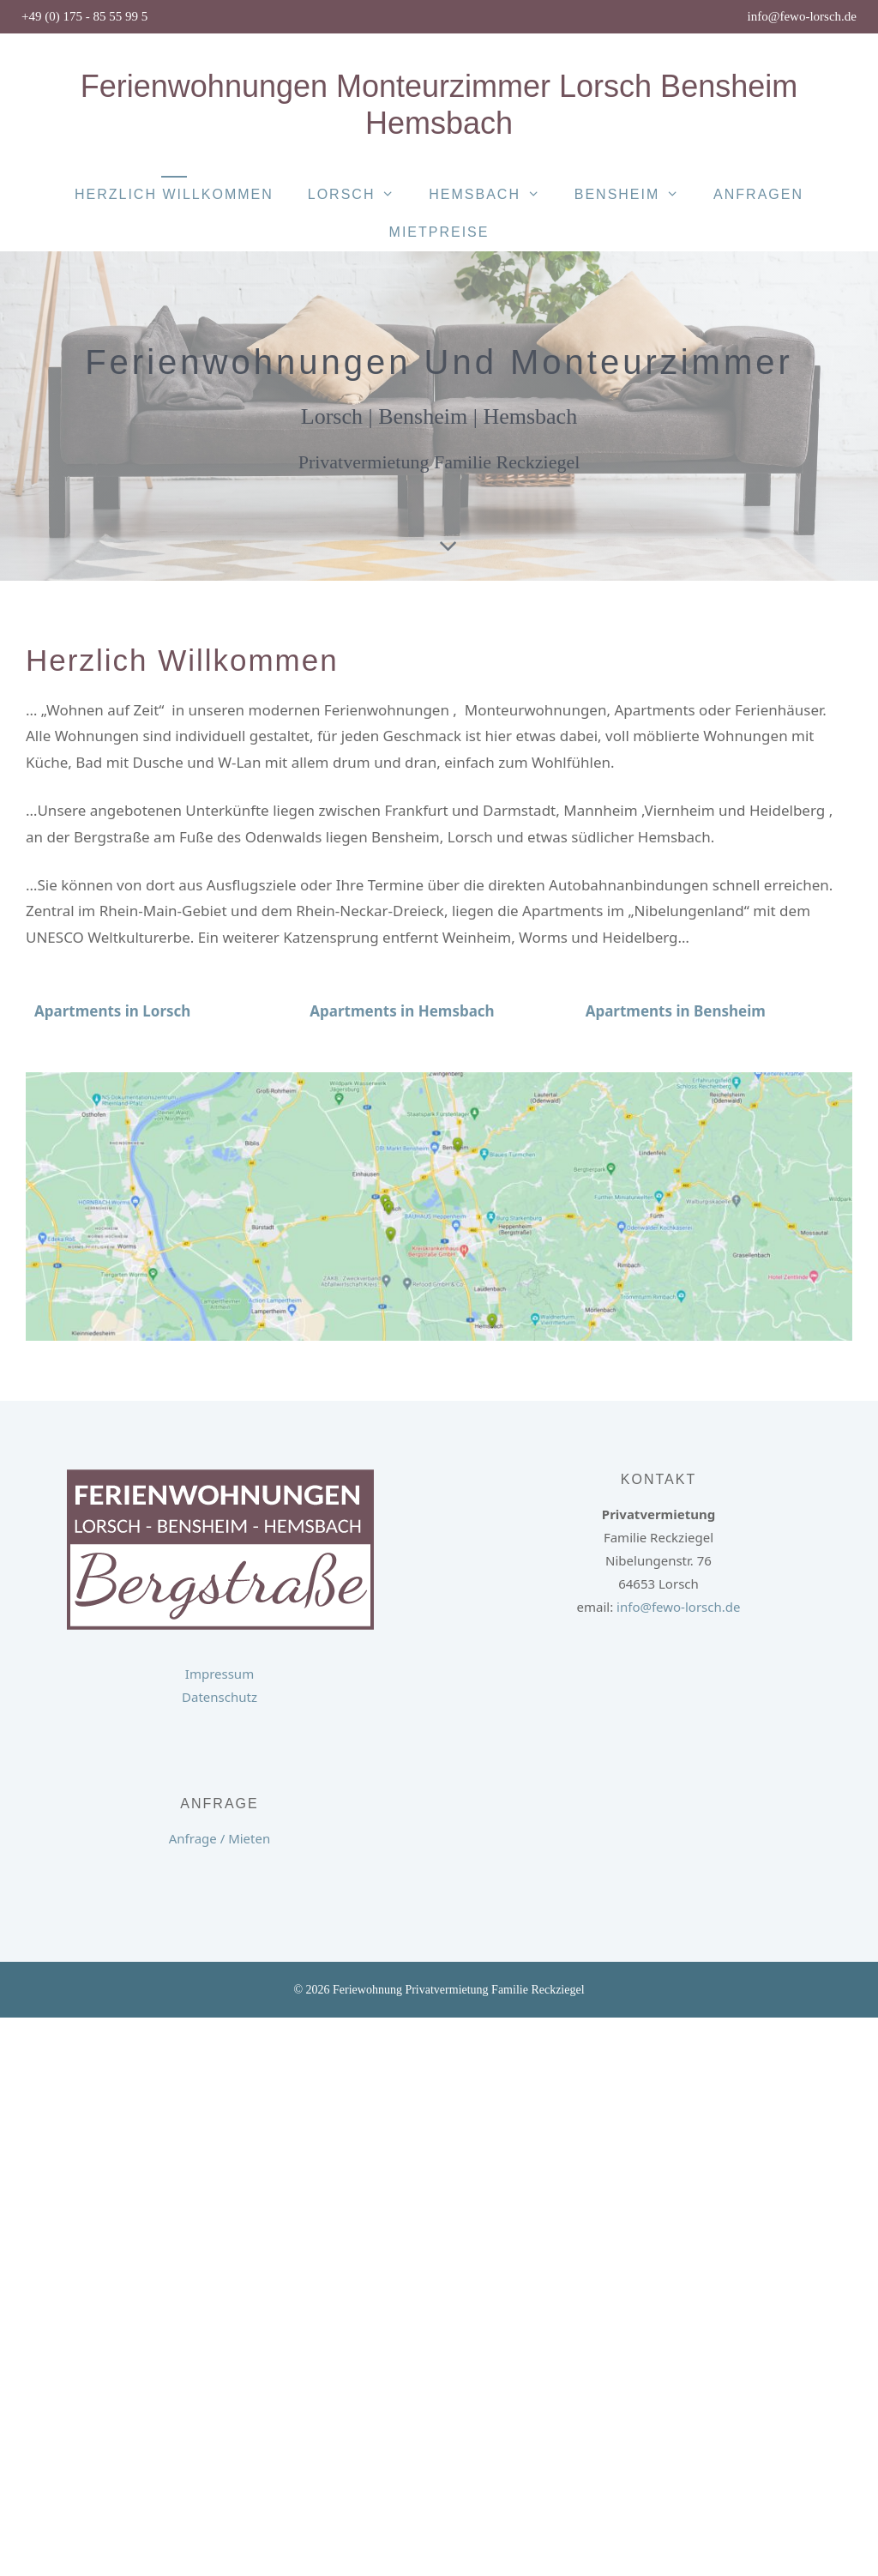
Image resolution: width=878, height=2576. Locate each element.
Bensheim (635, 195)
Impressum (219, 1673)
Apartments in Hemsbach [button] (402, 1011)
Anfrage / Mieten (219, 1838)
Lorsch (360, 195)
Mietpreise (439, 232)
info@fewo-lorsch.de (802, 16)
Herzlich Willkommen (174, 194)
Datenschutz (219, 1696)
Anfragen (758, 194)
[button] (112, 1011)
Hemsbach (492, 195)
